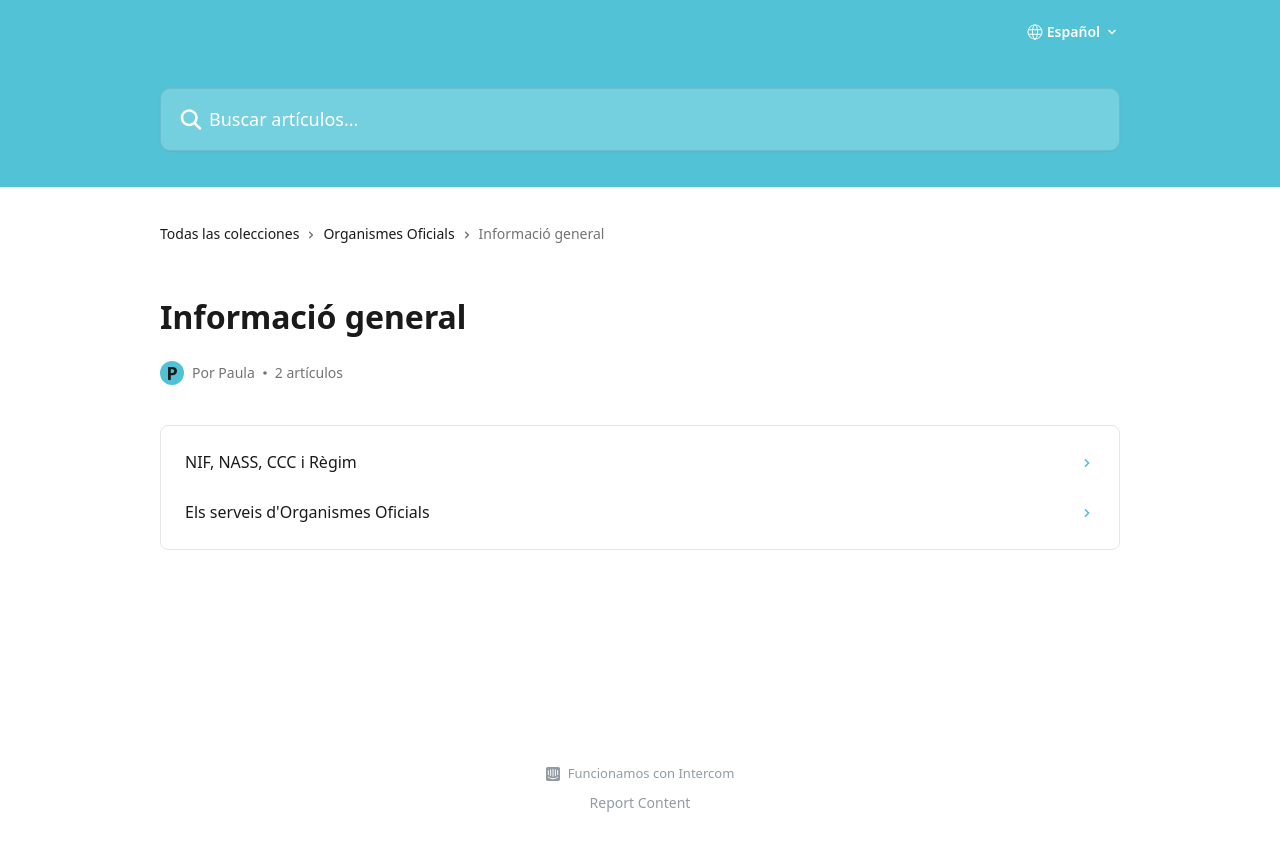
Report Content (640, 802)
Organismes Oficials (388, 233)
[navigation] (640, 242)
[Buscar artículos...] (640, 119)
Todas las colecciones (229, 233)
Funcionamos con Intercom (651, 773)
